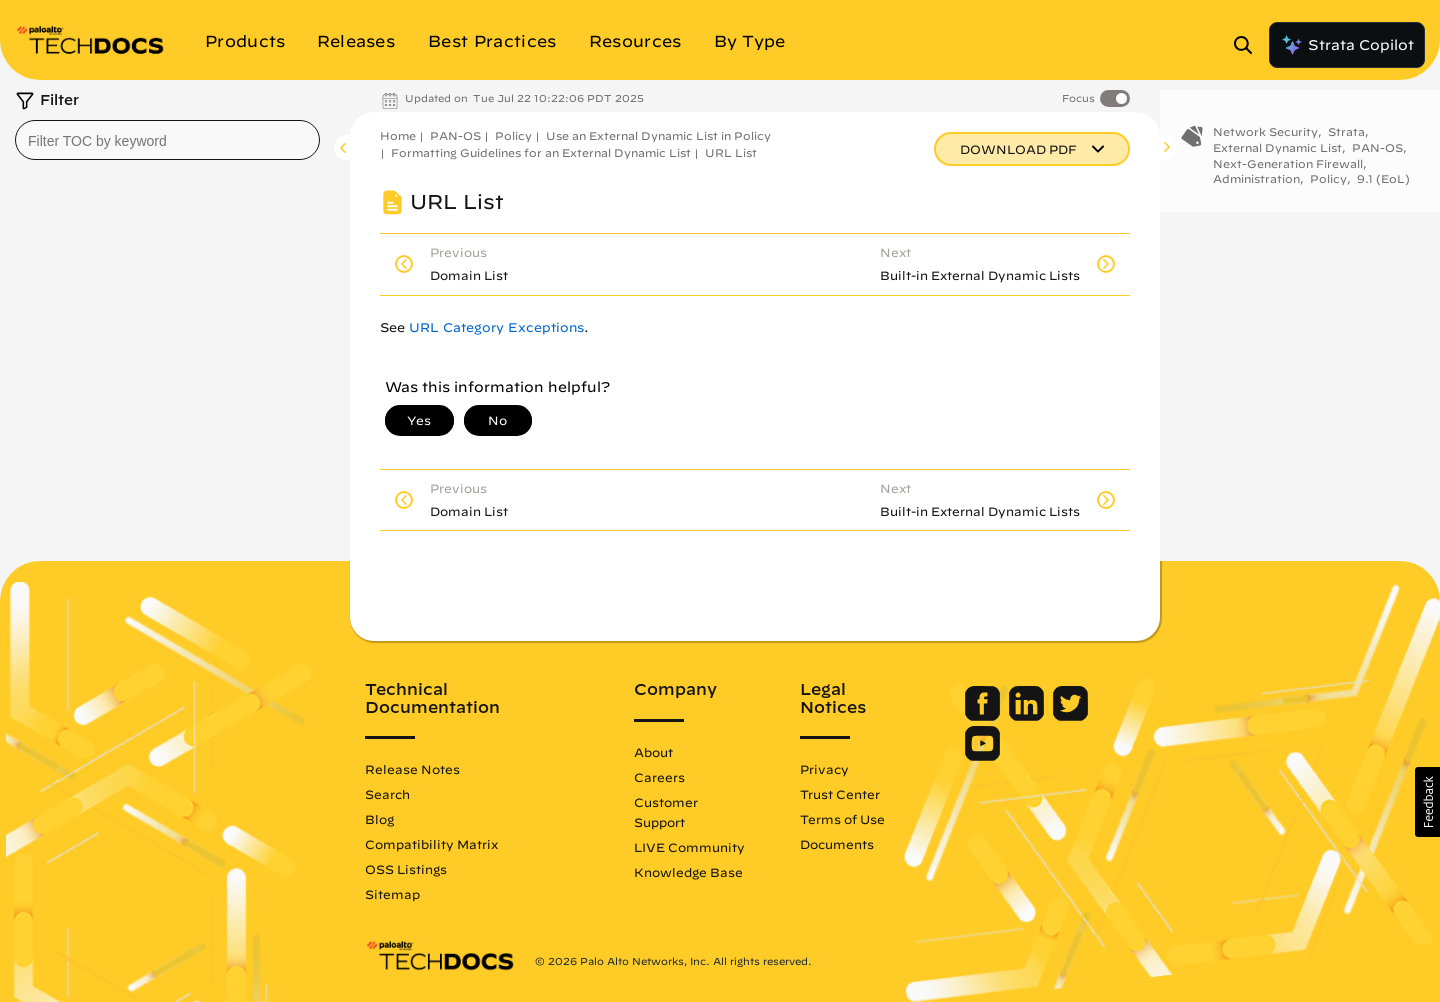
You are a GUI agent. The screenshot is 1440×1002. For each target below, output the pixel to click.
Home (398, 135)
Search (387, 794)
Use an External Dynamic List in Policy (658, 135)
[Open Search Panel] (1249, 45)
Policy (513, 135)
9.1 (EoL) (1383, 184)
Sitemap (392, 894)
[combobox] (167, 140)
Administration (1256, 184)
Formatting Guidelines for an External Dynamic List (541, 152)
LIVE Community (689, 847)
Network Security (1265, 137)
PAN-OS (455, 135)
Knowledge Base (688, 872)
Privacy (824, 769)
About (653, 752)
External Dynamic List (1277, 153)
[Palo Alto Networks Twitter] (1070, 716)
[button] (1427, 802)
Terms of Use (842, 819)
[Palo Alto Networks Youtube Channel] (982, 756)
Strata (1346, 137)
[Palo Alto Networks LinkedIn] (1028, 716)
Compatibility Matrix (431, 844)
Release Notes (412, 769)
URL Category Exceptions (496, 327)
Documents (837, 844)
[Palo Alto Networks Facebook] (984, 716)
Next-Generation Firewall (1288, 168)
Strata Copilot (1347, 45)
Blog (379, 819)
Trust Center (840, 794)
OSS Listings (406, 869)
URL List (731, 152)
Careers (659, 777)
